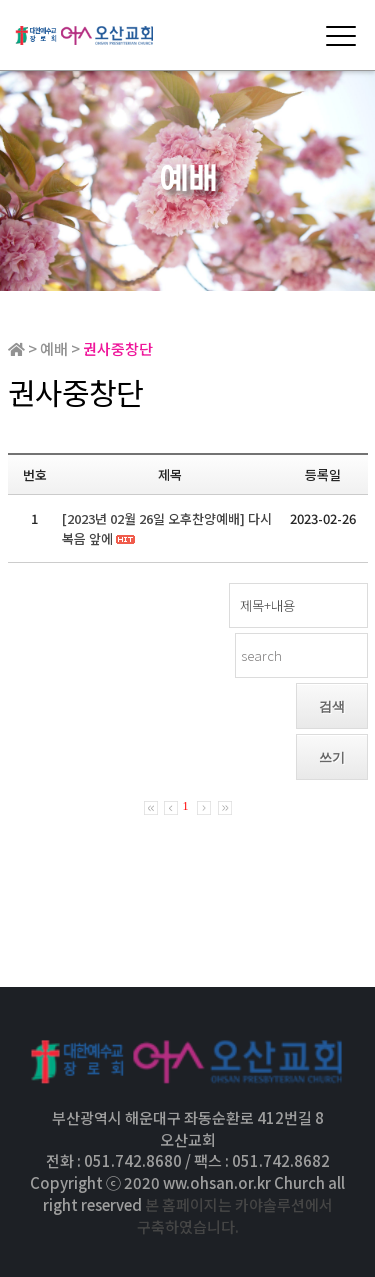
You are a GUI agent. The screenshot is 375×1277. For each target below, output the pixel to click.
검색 (332, 706)
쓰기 (332, 757)
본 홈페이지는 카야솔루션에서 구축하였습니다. (235, 1215)
